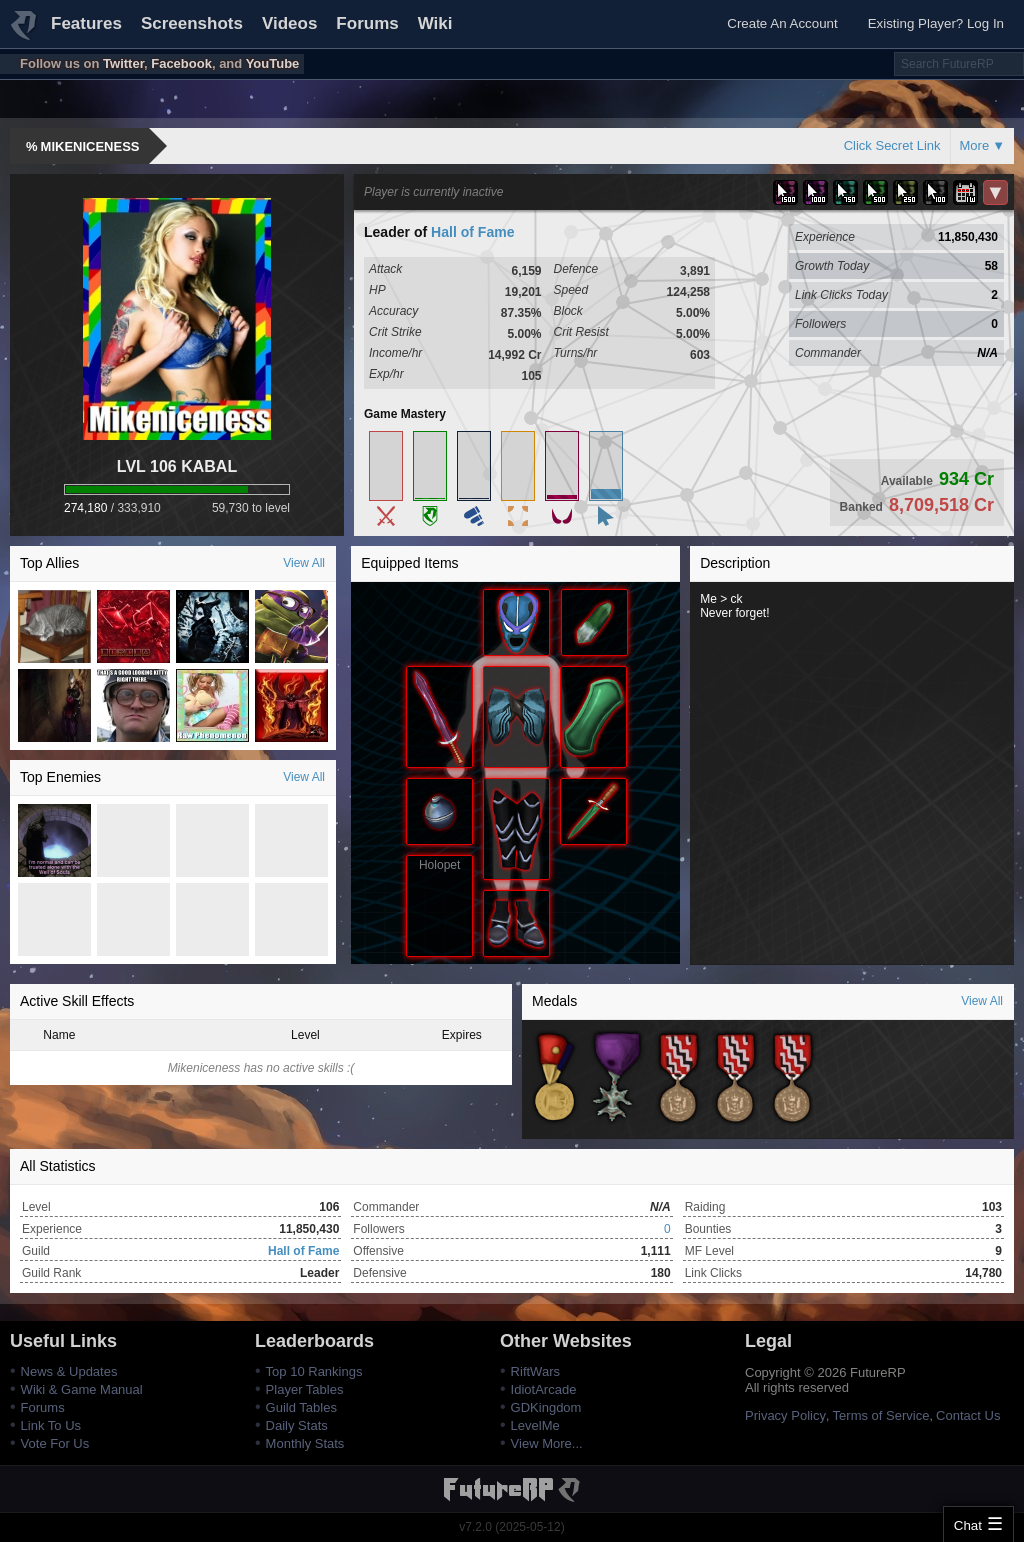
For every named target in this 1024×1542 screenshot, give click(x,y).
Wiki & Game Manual (82, 1389)
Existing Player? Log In (936, 23)
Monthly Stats (305, 1443)
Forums (367, 23)
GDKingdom (546, 1407)
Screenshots (192, 23)
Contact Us (968, 1415)
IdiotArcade (544, 1389)
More (975, 145)
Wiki (435, 23)
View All (304, 563)
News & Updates (69, 1371)
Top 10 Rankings (314, 1371)
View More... (547, 1443)
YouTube (273, 63)
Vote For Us (55, 1443)
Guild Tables (301, 1407)
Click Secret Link (892, 145)
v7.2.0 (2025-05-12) (511, 1527)
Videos (289, 23)
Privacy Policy (785, 1415)
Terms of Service (881, 1415)
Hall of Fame (472, 232)
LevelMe (535, 1425)
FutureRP (25, 34)
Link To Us (51, 1425)
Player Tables (305, 1389)
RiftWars (535, 1371)
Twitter (123, 63)
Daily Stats (297, 1425)
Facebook (181, 63)
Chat (968, 1525)
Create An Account (782, 23)
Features (86, 23)
